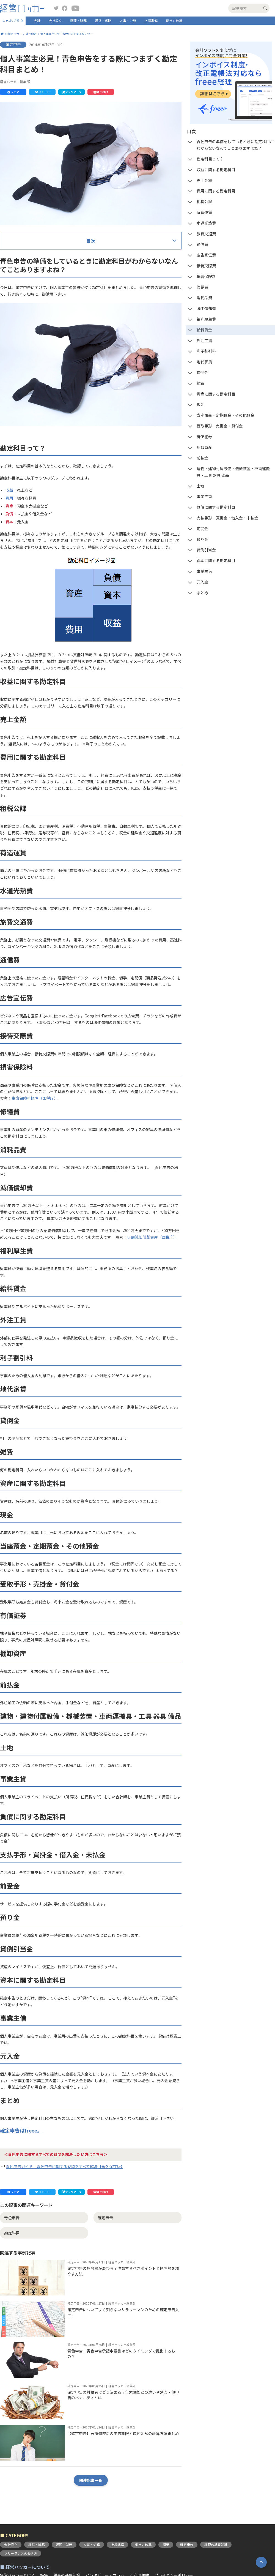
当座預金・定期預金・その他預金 (44, 531)
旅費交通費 (25, 346)
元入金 (21, 695)
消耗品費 (23, 411)
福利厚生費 (25, 433)
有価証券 (23, 553)
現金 (19, 520)
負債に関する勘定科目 (34, 618)
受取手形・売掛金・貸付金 (38, 542)
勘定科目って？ (28, 270)
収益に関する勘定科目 (34, 280)
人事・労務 (128, 20)
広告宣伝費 (25, 368)
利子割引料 (25, 466)
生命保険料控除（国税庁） (35, 1564)
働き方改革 (174, 20)
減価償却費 (25, 422)
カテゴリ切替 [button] (11, 20)
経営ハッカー (13, 34)
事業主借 (23, 684)
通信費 (21, 357)
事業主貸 (23, 607)
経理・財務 (78, 20)
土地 (19, 596)
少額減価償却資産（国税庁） (152, 1703)
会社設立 (55, 20)
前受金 (21, 640)
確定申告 (31, 34)
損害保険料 (25, 389)
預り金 (21, 651)
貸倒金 (21, 487)
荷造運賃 (23, 324)
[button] (13, 92)
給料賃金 (23, 444)
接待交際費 (25, 378)
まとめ (21, 705)
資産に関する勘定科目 (34, 509)
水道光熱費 (25, 335)
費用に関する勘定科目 (34, 302)
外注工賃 (23, 455)
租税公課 (23, 313)
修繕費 (21, 400)
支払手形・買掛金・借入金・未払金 (46, 629)
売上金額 (23, 291)
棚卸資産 (23, 564)
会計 (37, 20)
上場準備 (151, 20)
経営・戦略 (103, 20)
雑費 (19, 498)
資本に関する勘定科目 (34, 673)
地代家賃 (23, 477)
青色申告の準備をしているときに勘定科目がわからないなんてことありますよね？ (86, 259)
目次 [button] (90, 241)
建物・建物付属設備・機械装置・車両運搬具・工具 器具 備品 (68, 586)
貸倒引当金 (25, 662)
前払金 (21, 575)
